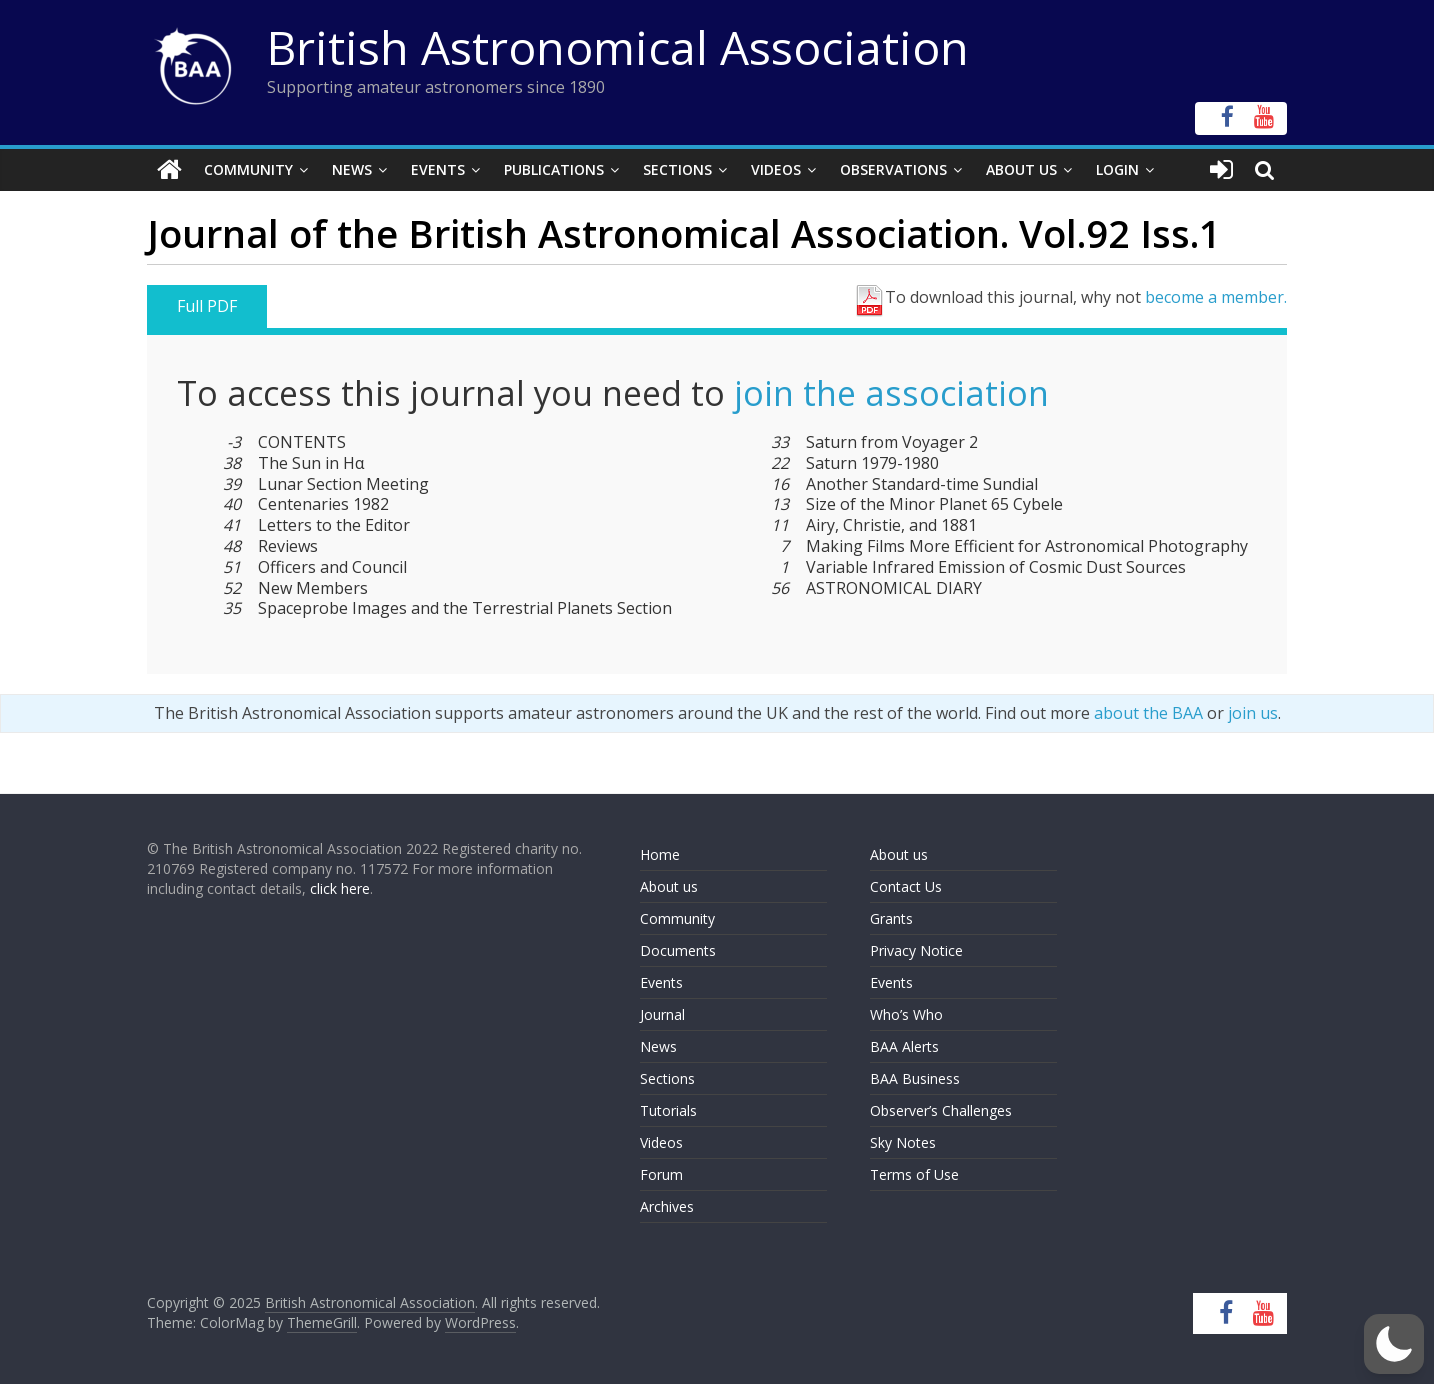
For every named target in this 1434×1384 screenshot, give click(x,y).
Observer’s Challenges (941, 1110)
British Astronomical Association (618, 47)
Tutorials (668, 1110)
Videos (776, 169)
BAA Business (915, 1078)
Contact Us (906, 886)
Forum (661, 1174)
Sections (677, 169)
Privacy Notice (916, 950)
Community (248, 169)
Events (438, 169)
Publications (554, 169)
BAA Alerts (904, 1046)
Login (1117, 169)
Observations (893, 169)
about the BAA (1148, 713)
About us (669, 886)
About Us (1021, 169)
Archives (667, 1206)
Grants (891, 918)
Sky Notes (903, 1142)
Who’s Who (906, 1014)
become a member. (1216, 297)
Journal (662, 1014)
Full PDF (207, 306)
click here (340, 888)
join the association (891, 393)
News (352, 169)
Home (660, 854)
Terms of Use (914, 1174)
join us (1253, 713)
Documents (678, 950)
